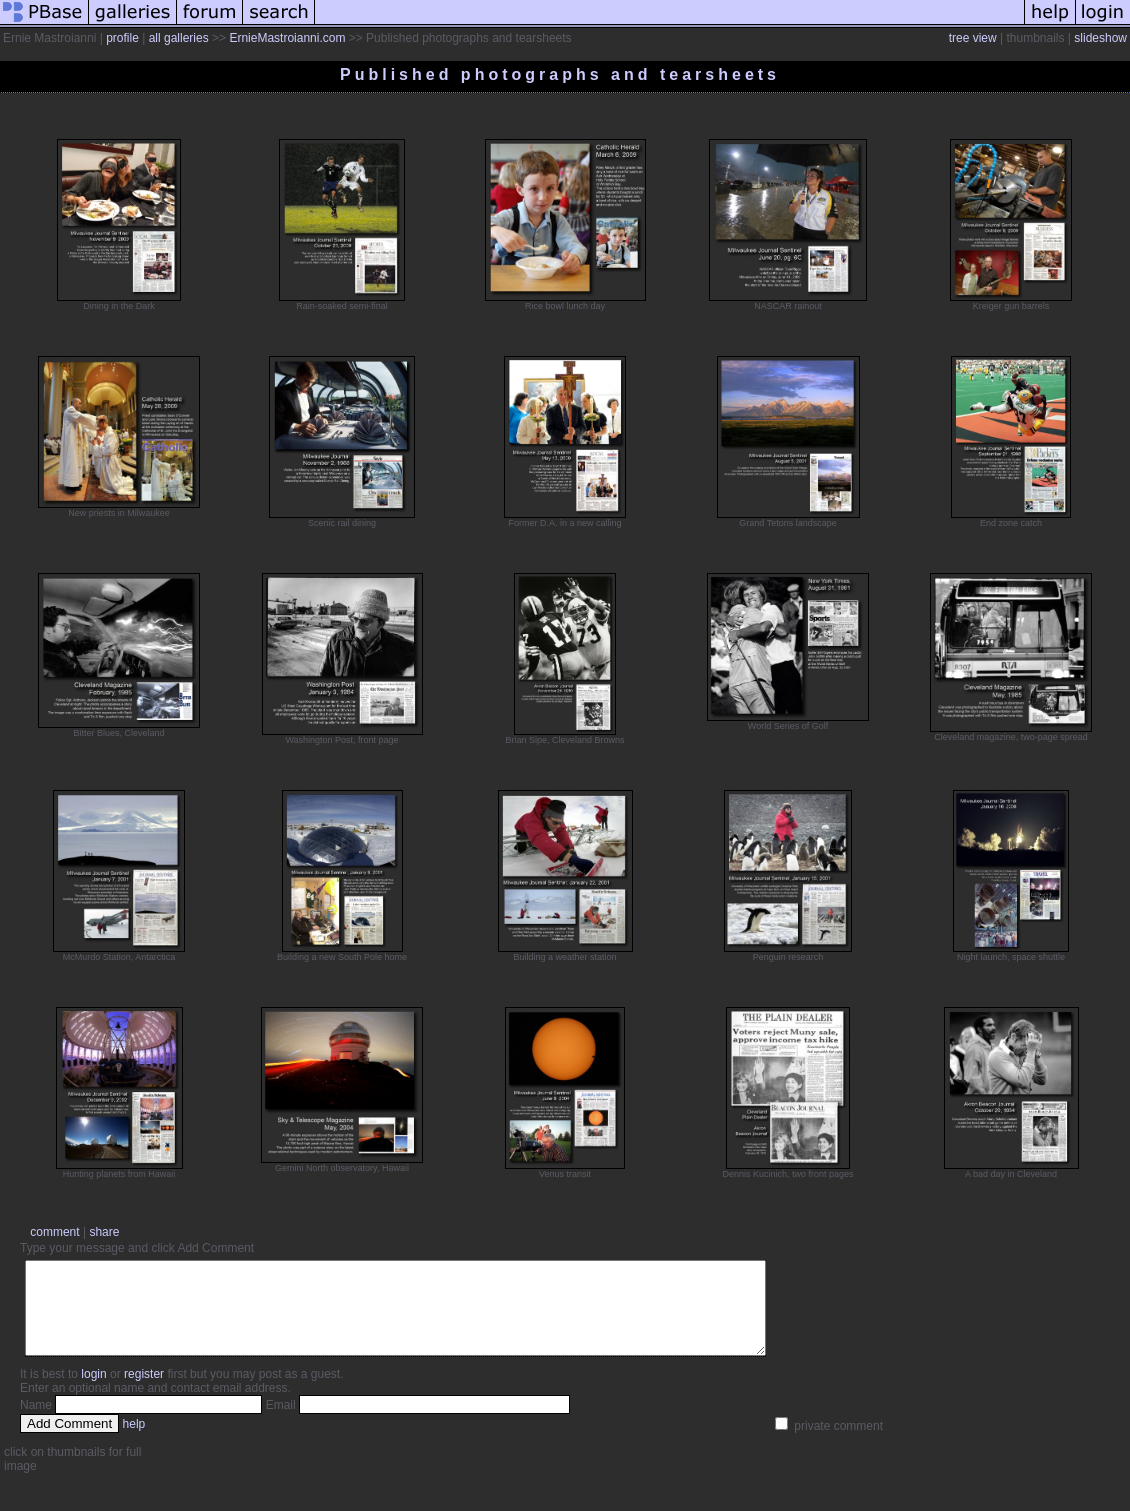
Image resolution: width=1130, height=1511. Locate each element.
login (93, 1392)
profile (122, 38)
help (134, 1442)
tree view (973, 38)
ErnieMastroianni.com (287, 38)
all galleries (179, 38)
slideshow (1100, 38)
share (104, 1232)
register (144, 1392)
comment (54, 1232)
